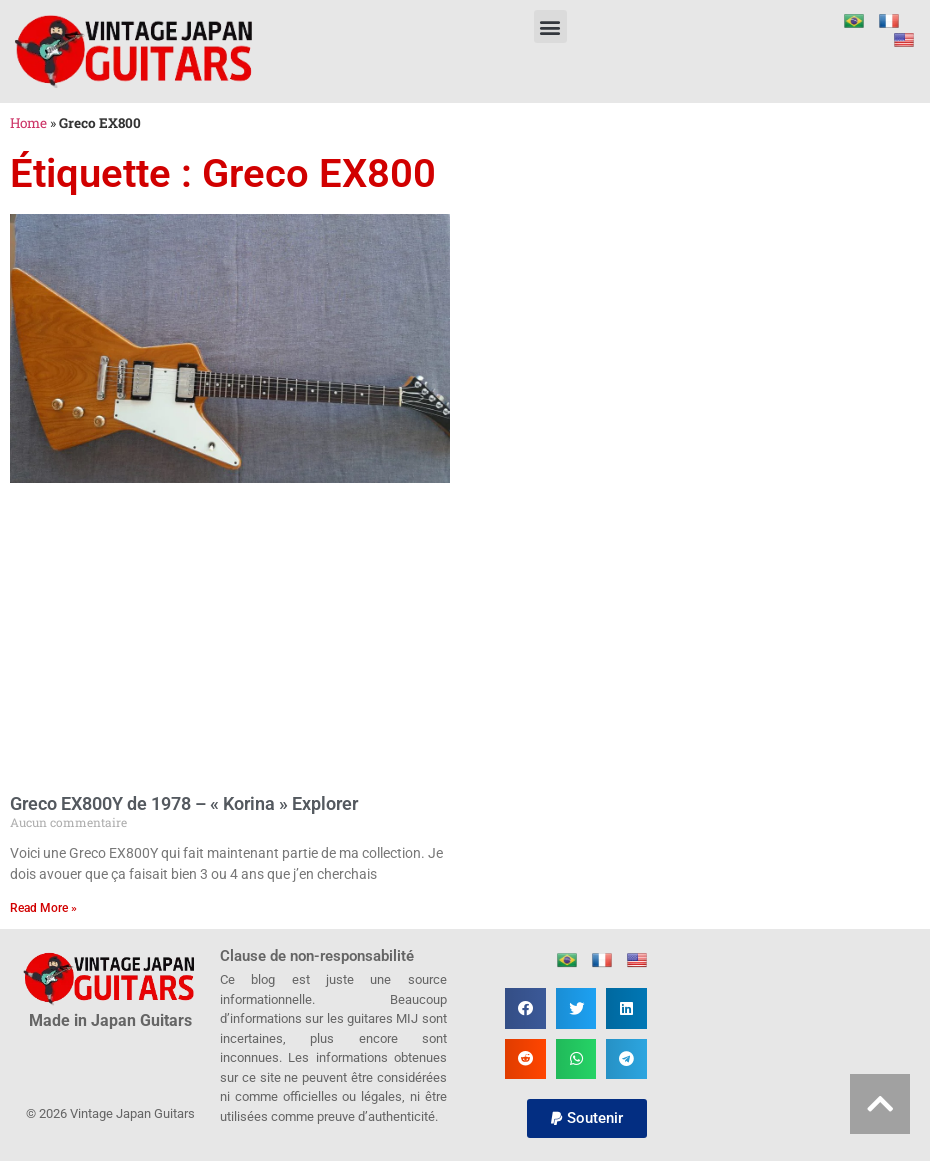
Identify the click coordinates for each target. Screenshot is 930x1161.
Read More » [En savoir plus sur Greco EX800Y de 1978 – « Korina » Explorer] (43, 908)
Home (28, 123)
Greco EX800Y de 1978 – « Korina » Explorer (184, 803)
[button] (550, 26)
